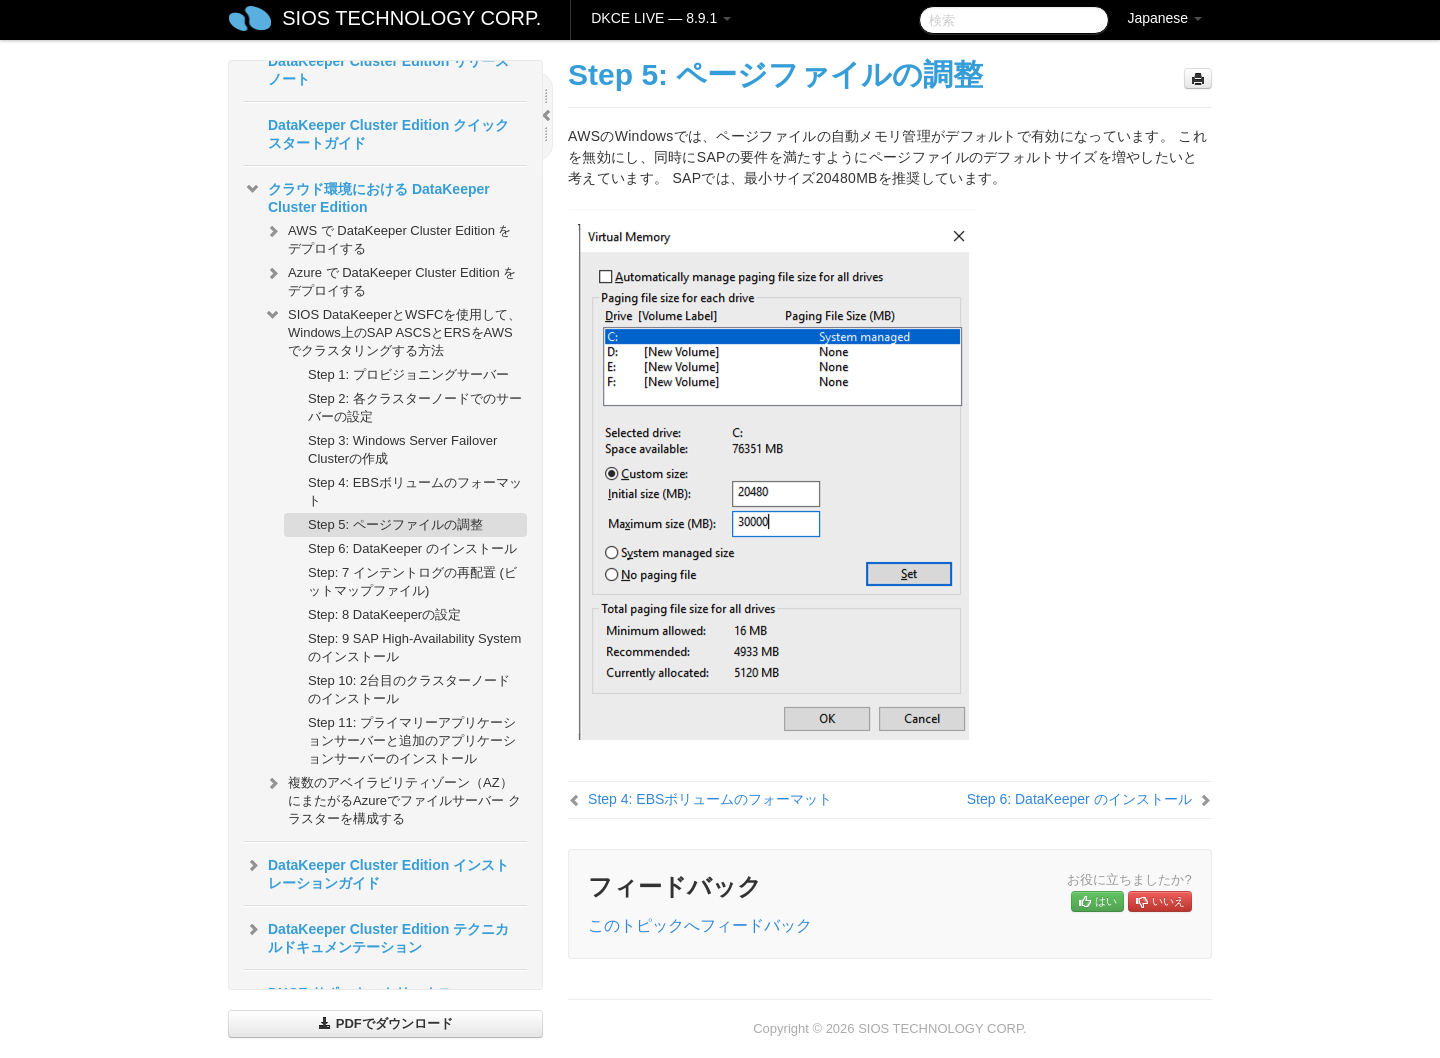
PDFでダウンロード (385, 1023)
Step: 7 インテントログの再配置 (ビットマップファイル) (412, 581)
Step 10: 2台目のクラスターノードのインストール (409, 689)
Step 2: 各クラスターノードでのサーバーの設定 (415, 407)
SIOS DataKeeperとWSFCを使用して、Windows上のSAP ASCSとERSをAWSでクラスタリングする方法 (392, 330)
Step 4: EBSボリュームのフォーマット (415, 491)
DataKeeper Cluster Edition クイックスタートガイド (388, 134)
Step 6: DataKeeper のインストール (412, 548)
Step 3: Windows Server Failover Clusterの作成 (402, 449)
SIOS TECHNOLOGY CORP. (411, 18)
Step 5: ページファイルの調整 (395, 524)
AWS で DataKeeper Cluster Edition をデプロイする (388, 237)
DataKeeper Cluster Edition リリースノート (388, 70)
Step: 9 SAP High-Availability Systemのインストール (414, 647)
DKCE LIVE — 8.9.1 (661, 18)
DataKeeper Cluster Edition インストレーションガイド (376, 872)
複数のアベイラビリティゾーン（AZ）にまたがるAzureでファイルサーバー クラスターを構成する (392, 798)
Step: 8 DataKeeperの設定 (384, 614)
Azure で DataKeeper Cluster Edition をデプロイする (390, 279)
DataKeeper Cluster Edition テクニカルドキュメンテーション (376, 936)
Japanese (1164, 18)
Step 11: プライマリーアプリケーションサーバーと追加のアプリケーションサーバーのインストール (412, 740)
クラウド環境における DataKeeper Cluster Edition (367, 196)
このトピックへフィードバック (700, 925)
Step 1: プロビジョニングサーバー (408, 374)
